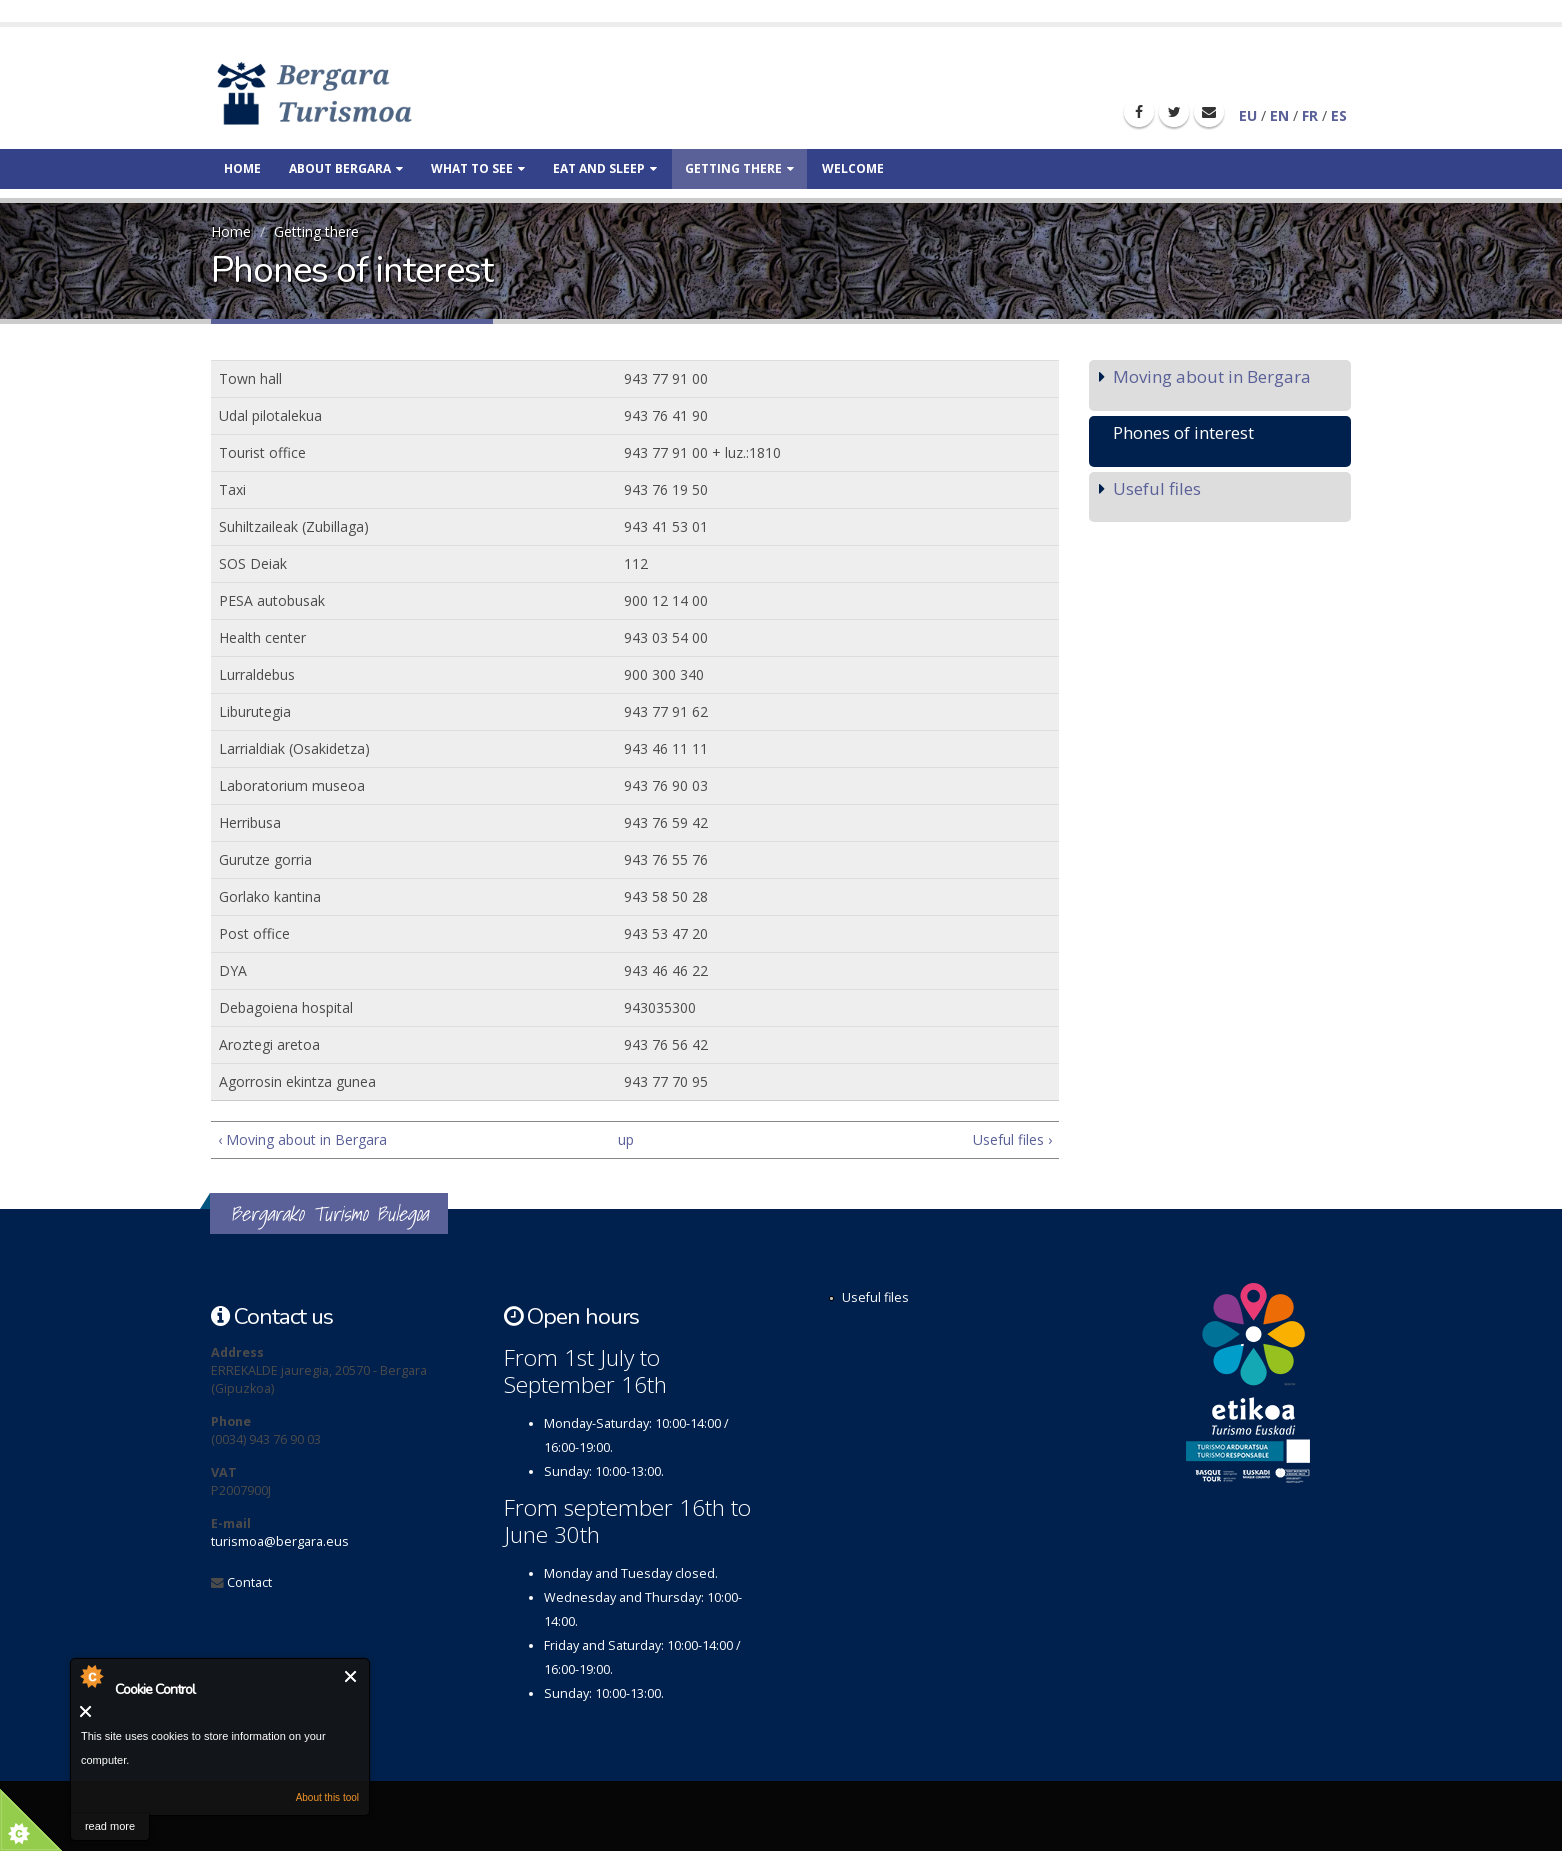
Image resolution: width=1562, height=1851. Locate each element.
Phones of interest (1183, 432)
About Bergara (346, 168)
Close (351, 1676)
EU (1248, 115)
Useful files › (1012, 1139)
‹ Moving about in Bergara (302, 1139)
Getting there (739, 168)
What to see (478, 168)
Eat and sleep (605, 168)
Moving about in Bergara (1212, 376)
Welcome (853, 168)
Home (242, 168)
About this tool (327, 1797)
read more (110, 1826)
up (626, 1139)
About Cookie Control (91, 1676)
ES (1339, 115)
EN (1279, 115)
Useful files (1157, 488)
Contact (249, 1582)
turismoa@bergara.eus (280, 1541)
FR (1310, 115)
